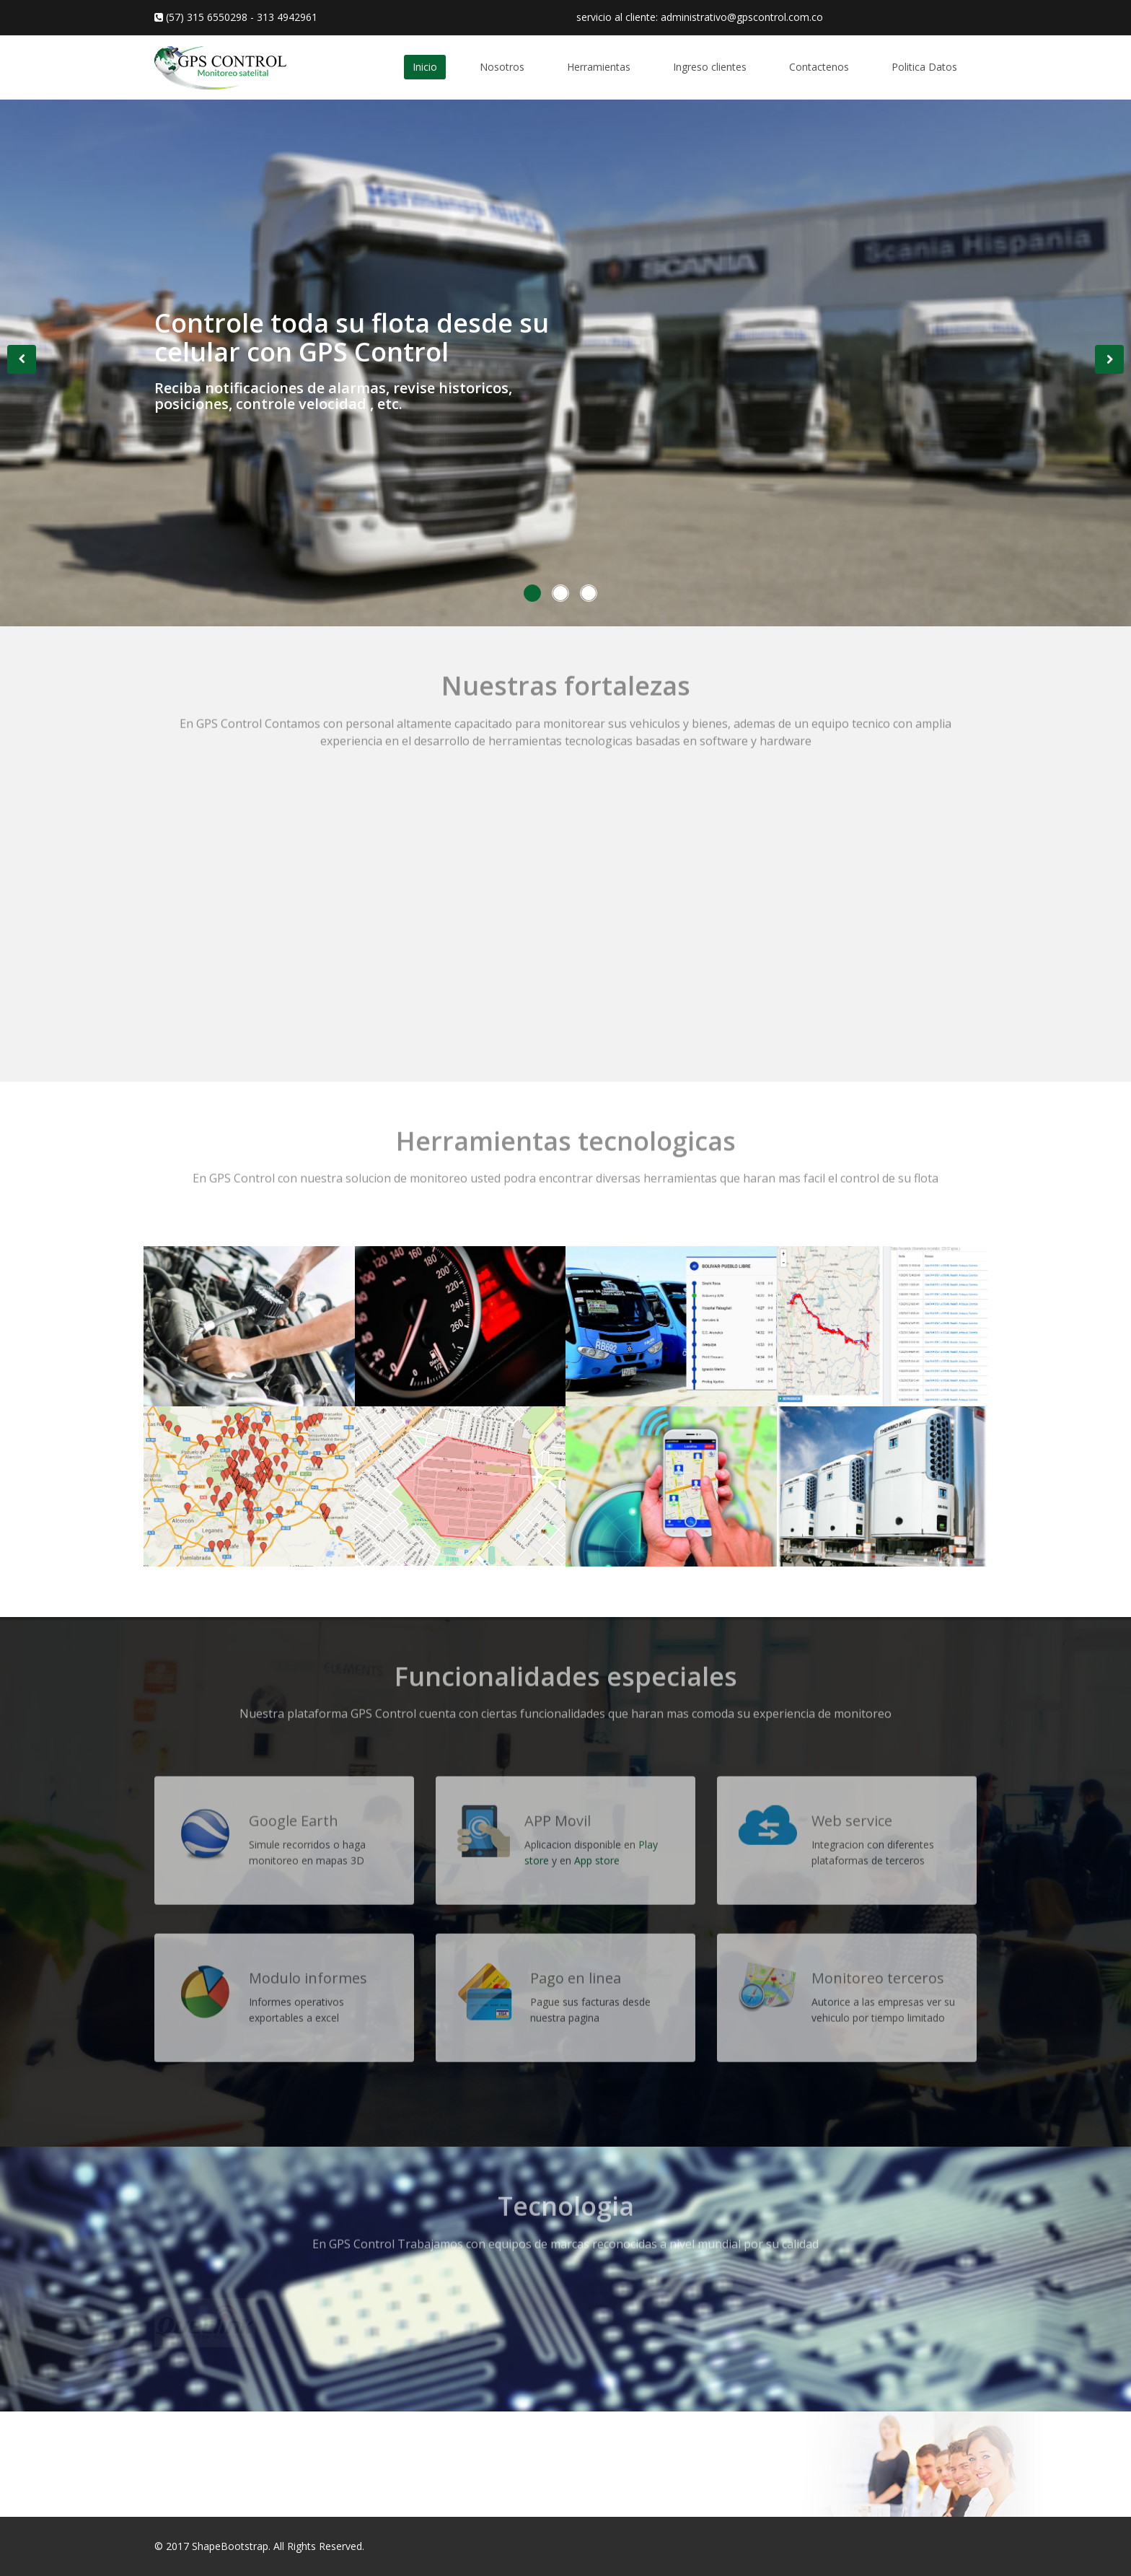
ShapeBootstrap (230, 2546)
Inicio (425, 67)
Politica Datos (924, 67)
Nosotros (502, 67)
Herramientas (598, 67)
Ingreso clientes (710, 67)
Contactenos (819, 67)
